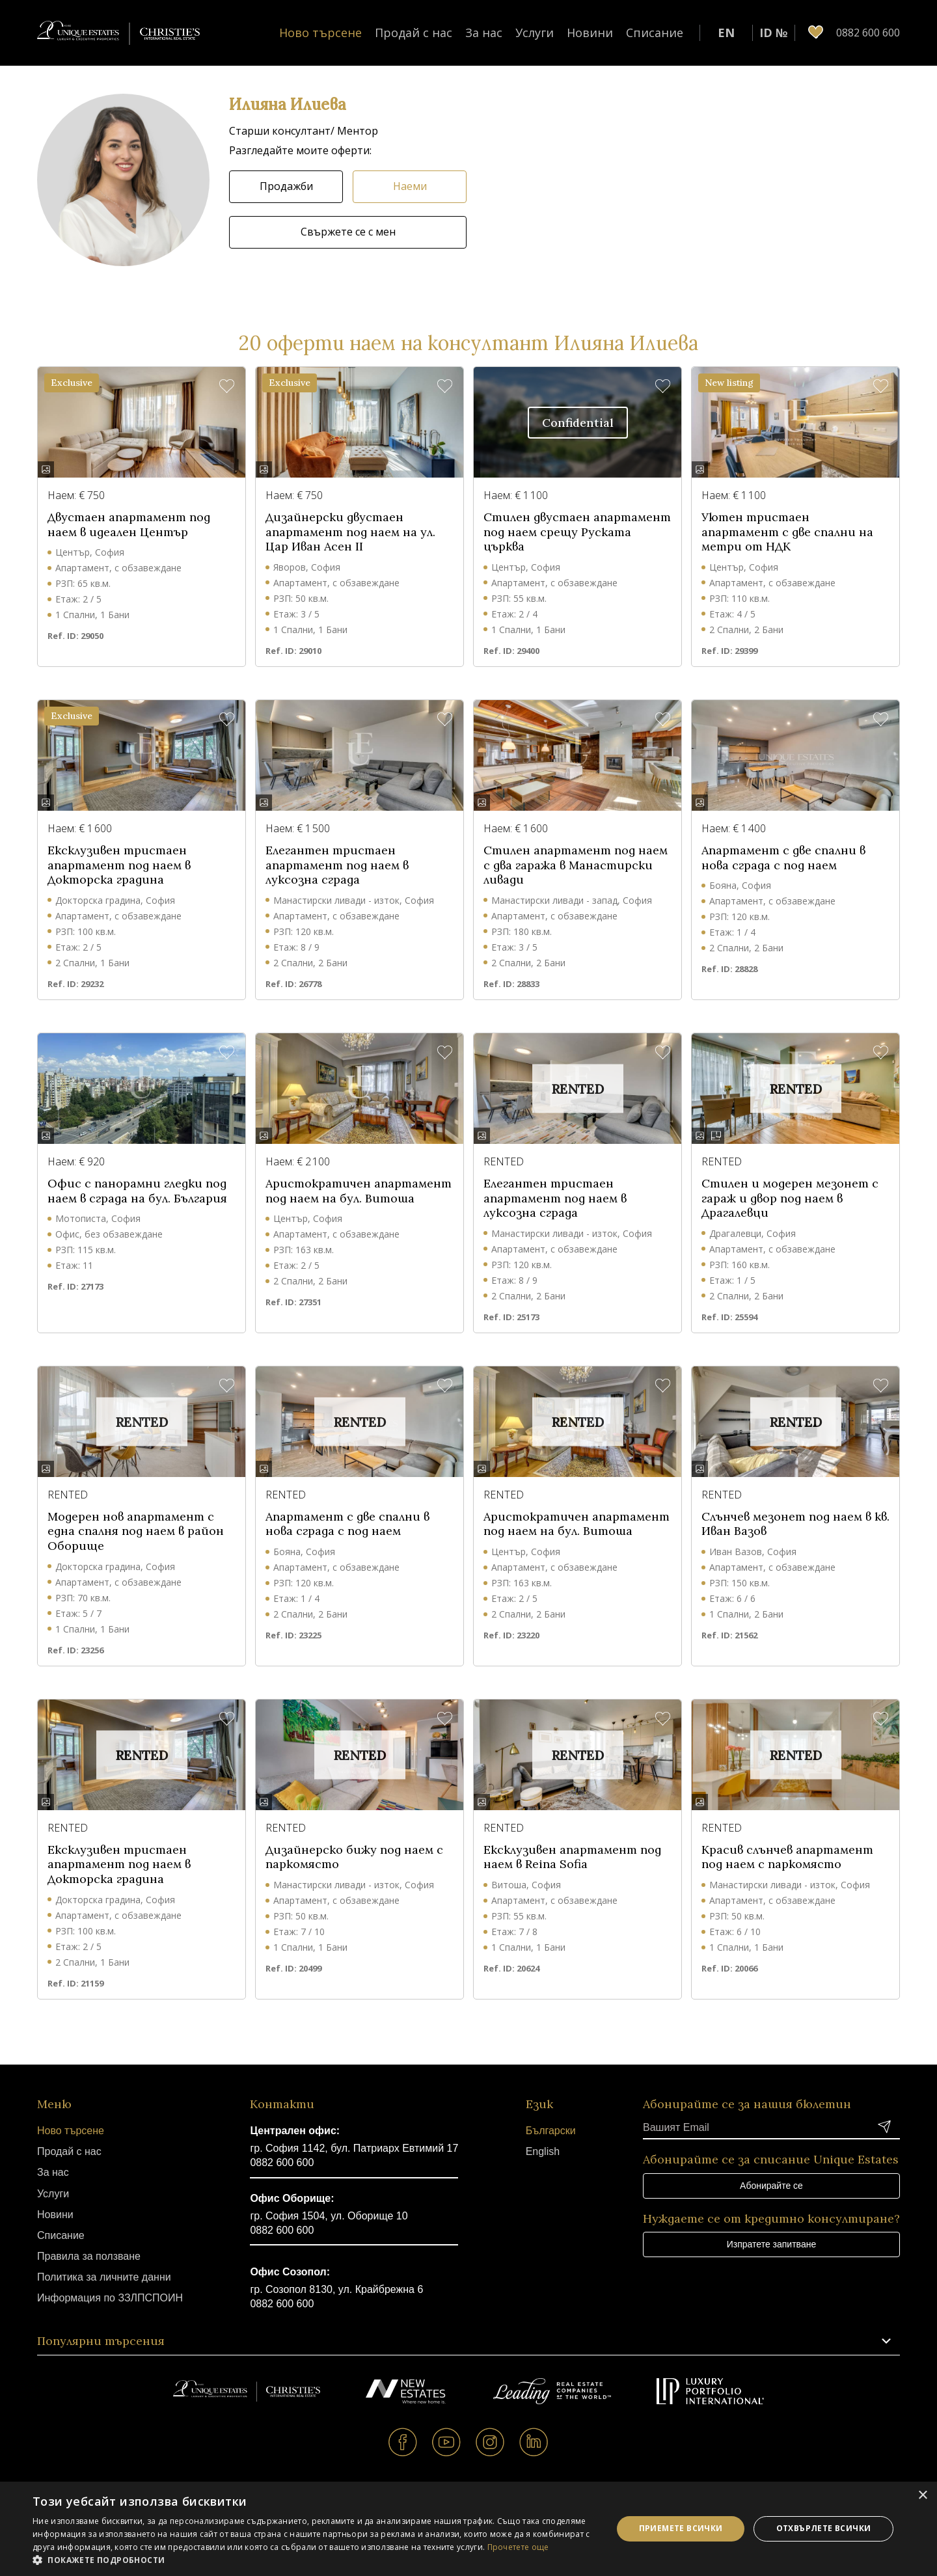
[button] (123, 180)
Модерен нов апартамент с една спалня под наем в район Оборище (136, 1531)
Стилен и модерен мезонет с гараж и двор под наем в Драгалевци (789, 1198)
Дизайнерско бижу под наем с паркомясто (354, 1857)
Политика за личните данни (104, 2277)
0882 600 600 (282, 2162)
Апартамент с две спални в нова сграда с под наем (783, 858)
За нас (483, 32)
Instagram (490, 2441)
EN (726, 32)
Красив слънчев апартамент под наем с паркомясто (787, 1857)
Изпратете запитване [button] (771, 2244)
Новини (590, 32)
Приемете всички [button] (681, 2528)
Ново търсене (320, 32)
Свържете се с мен (348, 231)
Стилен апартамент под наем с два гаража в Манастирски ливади (575, 865)
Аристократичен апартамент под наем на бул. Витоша (358, 1191)
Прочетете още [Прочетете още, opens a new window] (518, 2547)
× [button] (922, 2496)
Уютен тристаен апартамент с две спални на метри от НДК (787, 532)
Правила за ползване (89, 2256)
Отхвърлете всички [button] (823, 2528)
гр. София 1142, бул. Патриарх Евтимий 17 (354, 2148)
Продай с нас (413, 32)
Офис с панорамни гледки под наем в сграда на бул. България (137, 1191)
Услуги (534, 32)
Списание (654, 32)
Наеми (410, 186)
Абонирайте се (771, 2185)
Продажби (286, 186)
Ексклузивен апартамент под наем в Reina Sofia (572, 1857)
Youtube (446, 2441)
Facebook (403, 2441)
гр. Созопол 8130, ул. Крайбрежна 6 (336, 2289)
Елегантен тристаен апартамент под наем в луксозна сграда (337, 865)
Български (551, 2130)
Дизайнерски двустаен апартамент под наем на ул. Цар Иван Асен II (350, 532)
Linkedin (534, 2441)
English (543, 2151)
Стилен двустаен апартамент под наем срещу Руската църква (577, 532)
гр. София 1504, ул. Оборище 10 (328, 2215)
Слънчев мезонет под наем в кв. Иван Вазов (795, 1524)
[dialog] (468, 2529)
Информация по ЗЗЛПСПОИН (110, 2297)
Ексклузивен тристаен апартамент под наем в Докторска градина (119, 865)
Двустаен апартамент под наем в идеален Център (129, 524)
